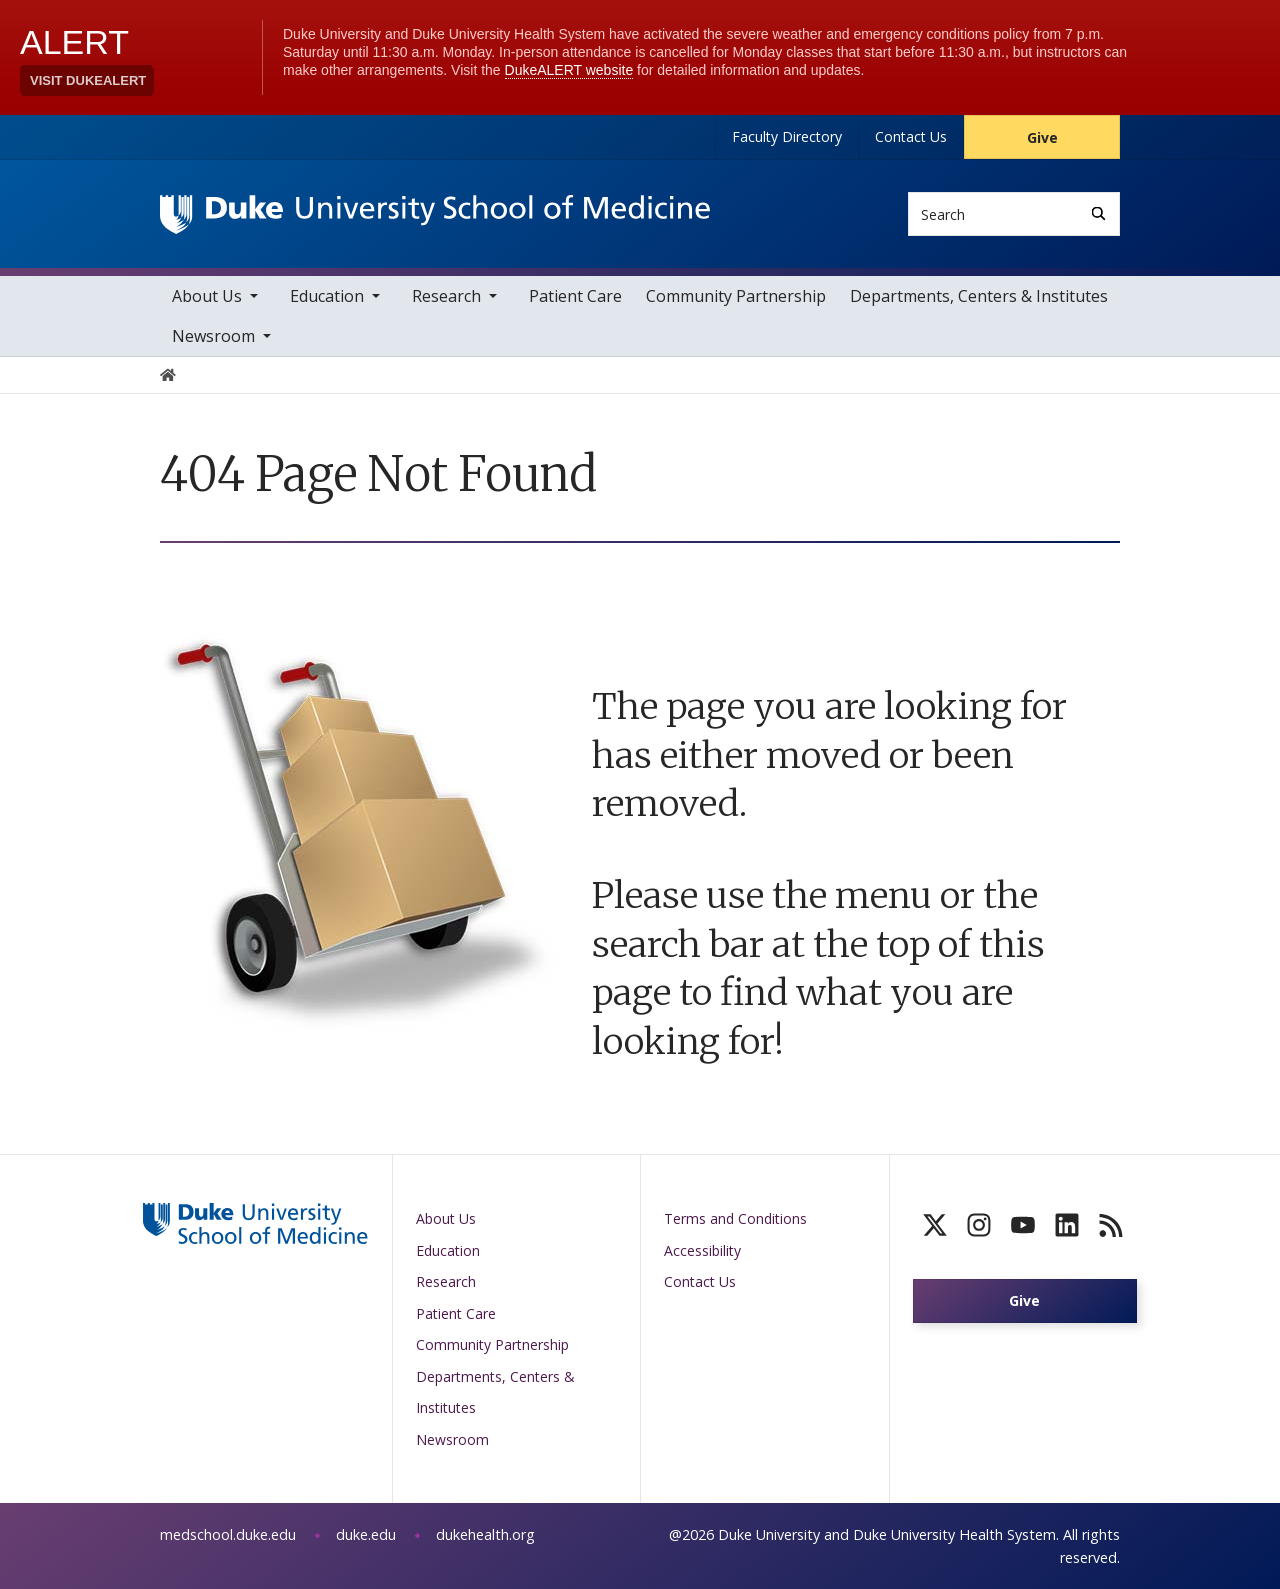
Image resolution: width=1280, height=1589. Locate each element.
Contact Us (911, 136)
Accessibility (702, 1250)
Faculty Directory (787, 136)
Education (327, 296)
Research (446, 296)
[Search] (1098, 213)
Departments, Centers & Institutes (979, 296)
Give (1042, 137)
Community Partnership (736, 296)
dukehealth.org (485, 1534)
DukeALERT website (569, 70)
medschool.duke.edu (228, 1534)
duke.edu (366, 1534)
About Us (207, 296)
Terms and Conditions (735, 1218)
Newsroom (213, 336)
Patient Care (575, 296)
